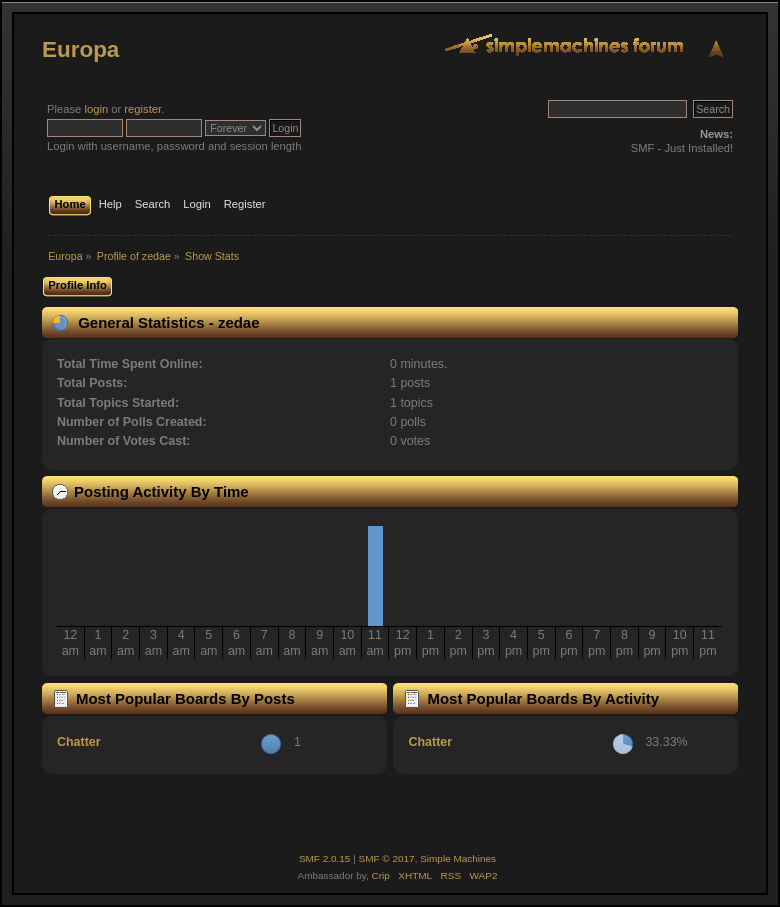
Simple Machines (458, 858)
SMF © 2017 (387, 858)
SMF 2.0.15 (325, 858)
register (142, 109)
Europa (80, 49)
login (96, 109)
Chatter (79, 742)
